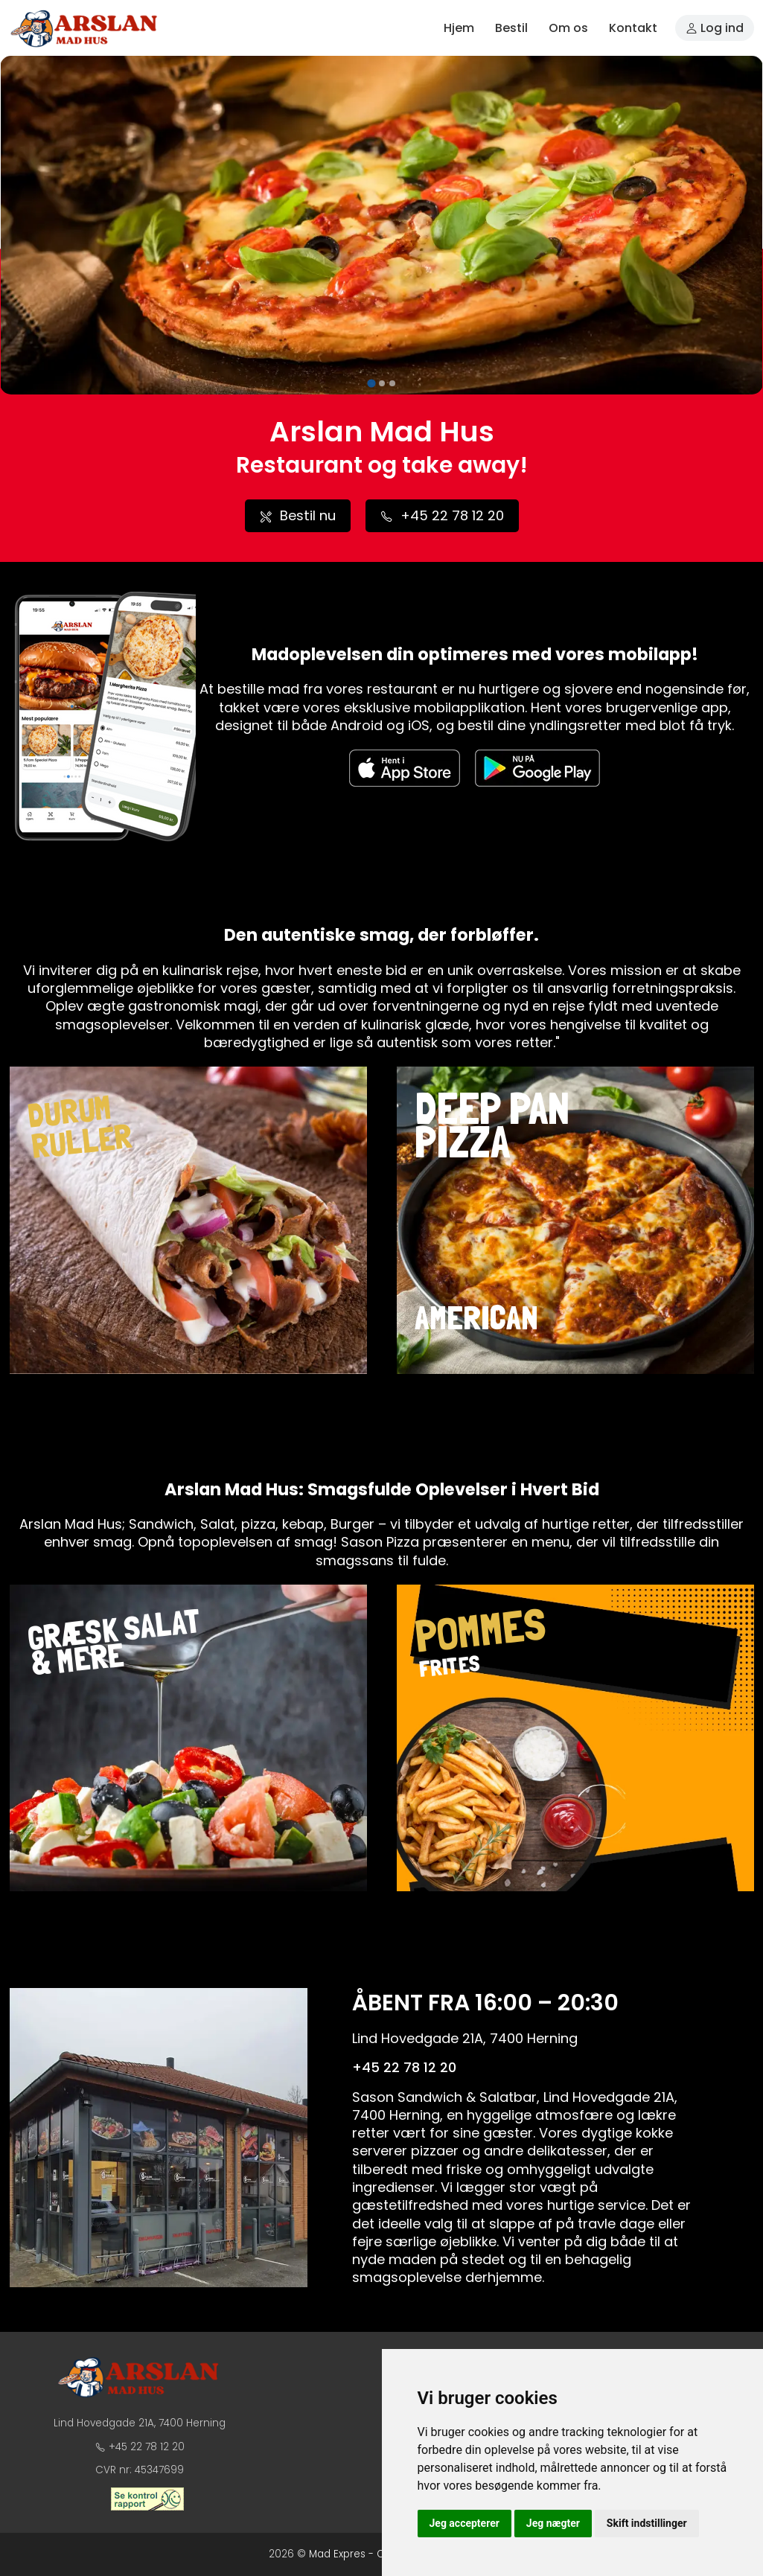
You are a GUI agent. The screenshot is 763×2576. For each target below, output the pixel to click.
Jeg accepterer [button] (464, 2523)
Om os (568, 27)
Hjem (459, 27)
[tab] (371, 384)
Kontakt (633, 27)
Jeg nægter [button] (553, 2523)
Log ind (715, 28)
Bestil (511, 27)
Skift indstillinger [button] (647, 2523)
